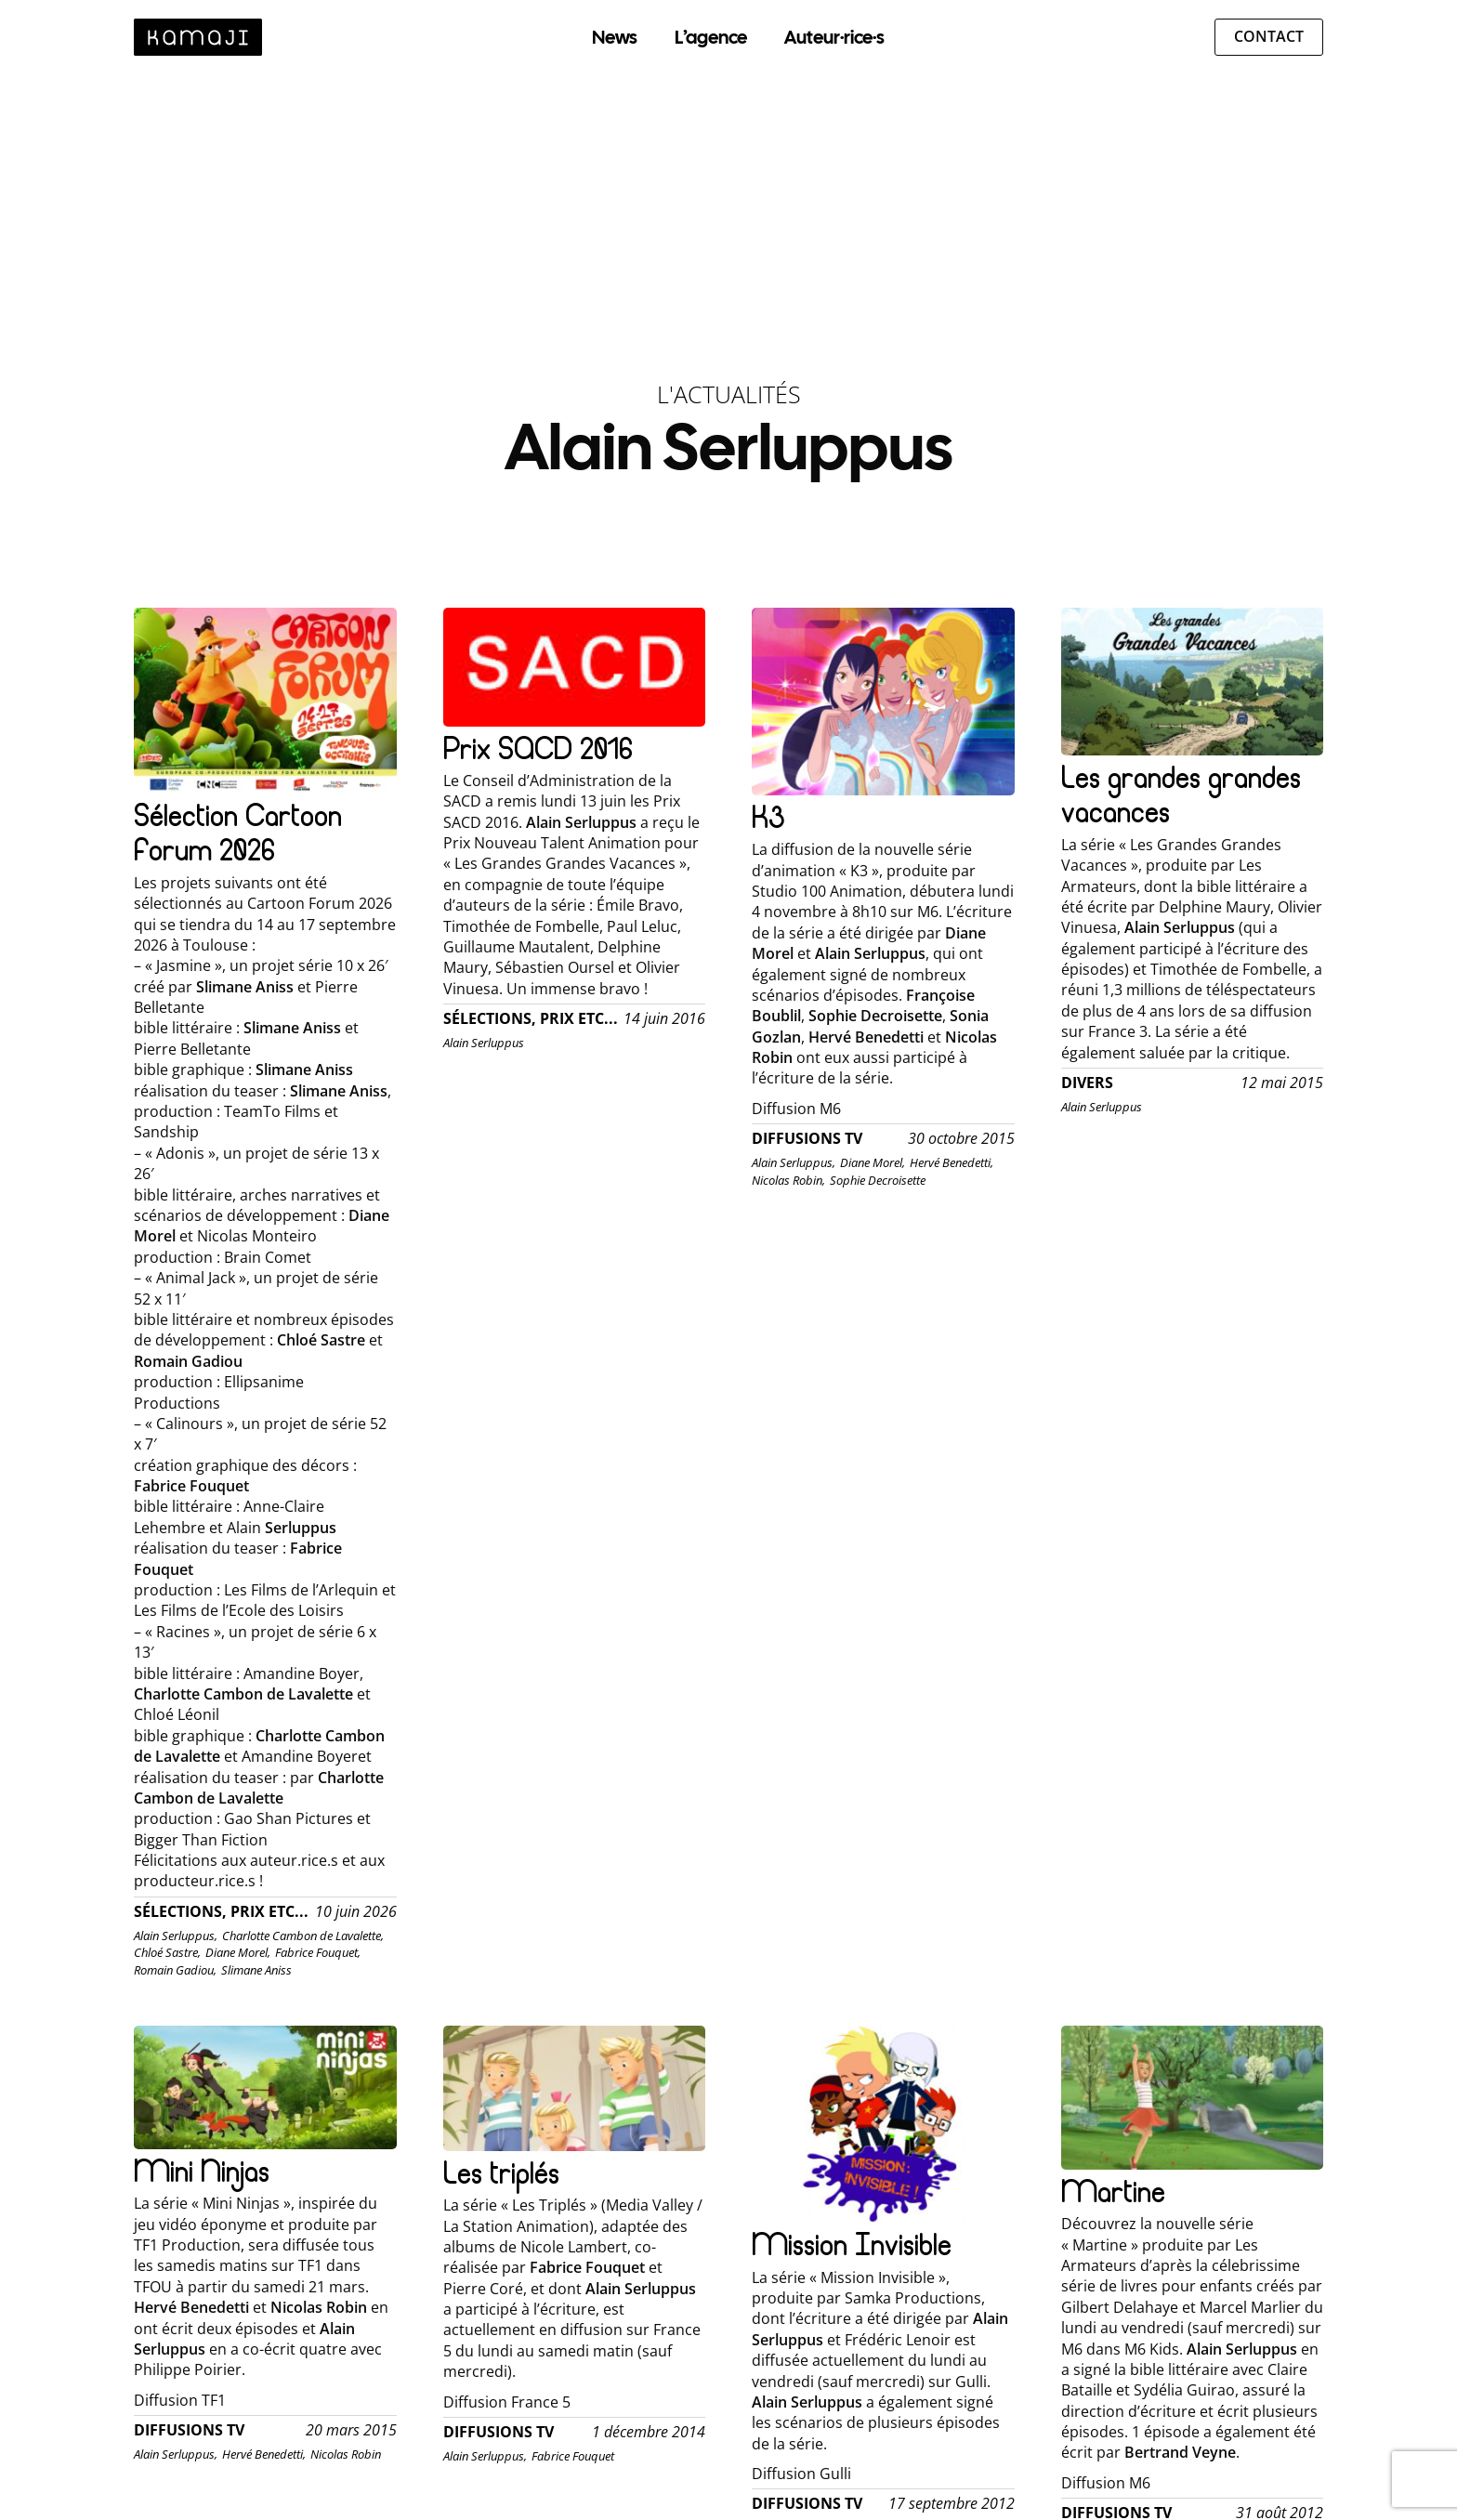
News (614, 37)
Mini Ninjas (201, 2171)
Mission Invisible (852, 2244)
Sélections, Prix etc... (221, 1912)
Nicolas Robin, (788, 1180)
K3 (768, 817)
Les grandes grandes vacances (1181, 795)
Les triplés (501, 2173)
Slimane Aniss (256, 1970)
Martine (1113, 2191)
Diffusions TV (807, 1138)
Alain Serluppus (483, 1042)
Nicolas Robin (345, 2454)
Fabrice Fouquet (573, 2456)
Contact (1269, 36)
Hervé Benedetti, (951, 1162)
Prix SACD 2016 (538, 748)
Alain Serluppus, (175, 1935)
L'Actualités (729, 394)
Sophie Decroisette (877, 1180)
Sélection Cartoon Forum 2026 (238, 833)
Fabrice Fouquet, (318, 1952)
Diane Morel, (237, 1952)
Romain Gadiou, (175, 1970)
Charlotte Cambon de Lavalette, (303, 1935)
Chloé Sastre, (167, 1952)
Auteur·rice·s (834, 37)
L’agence (711, 37)
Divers (1087, 1083)
